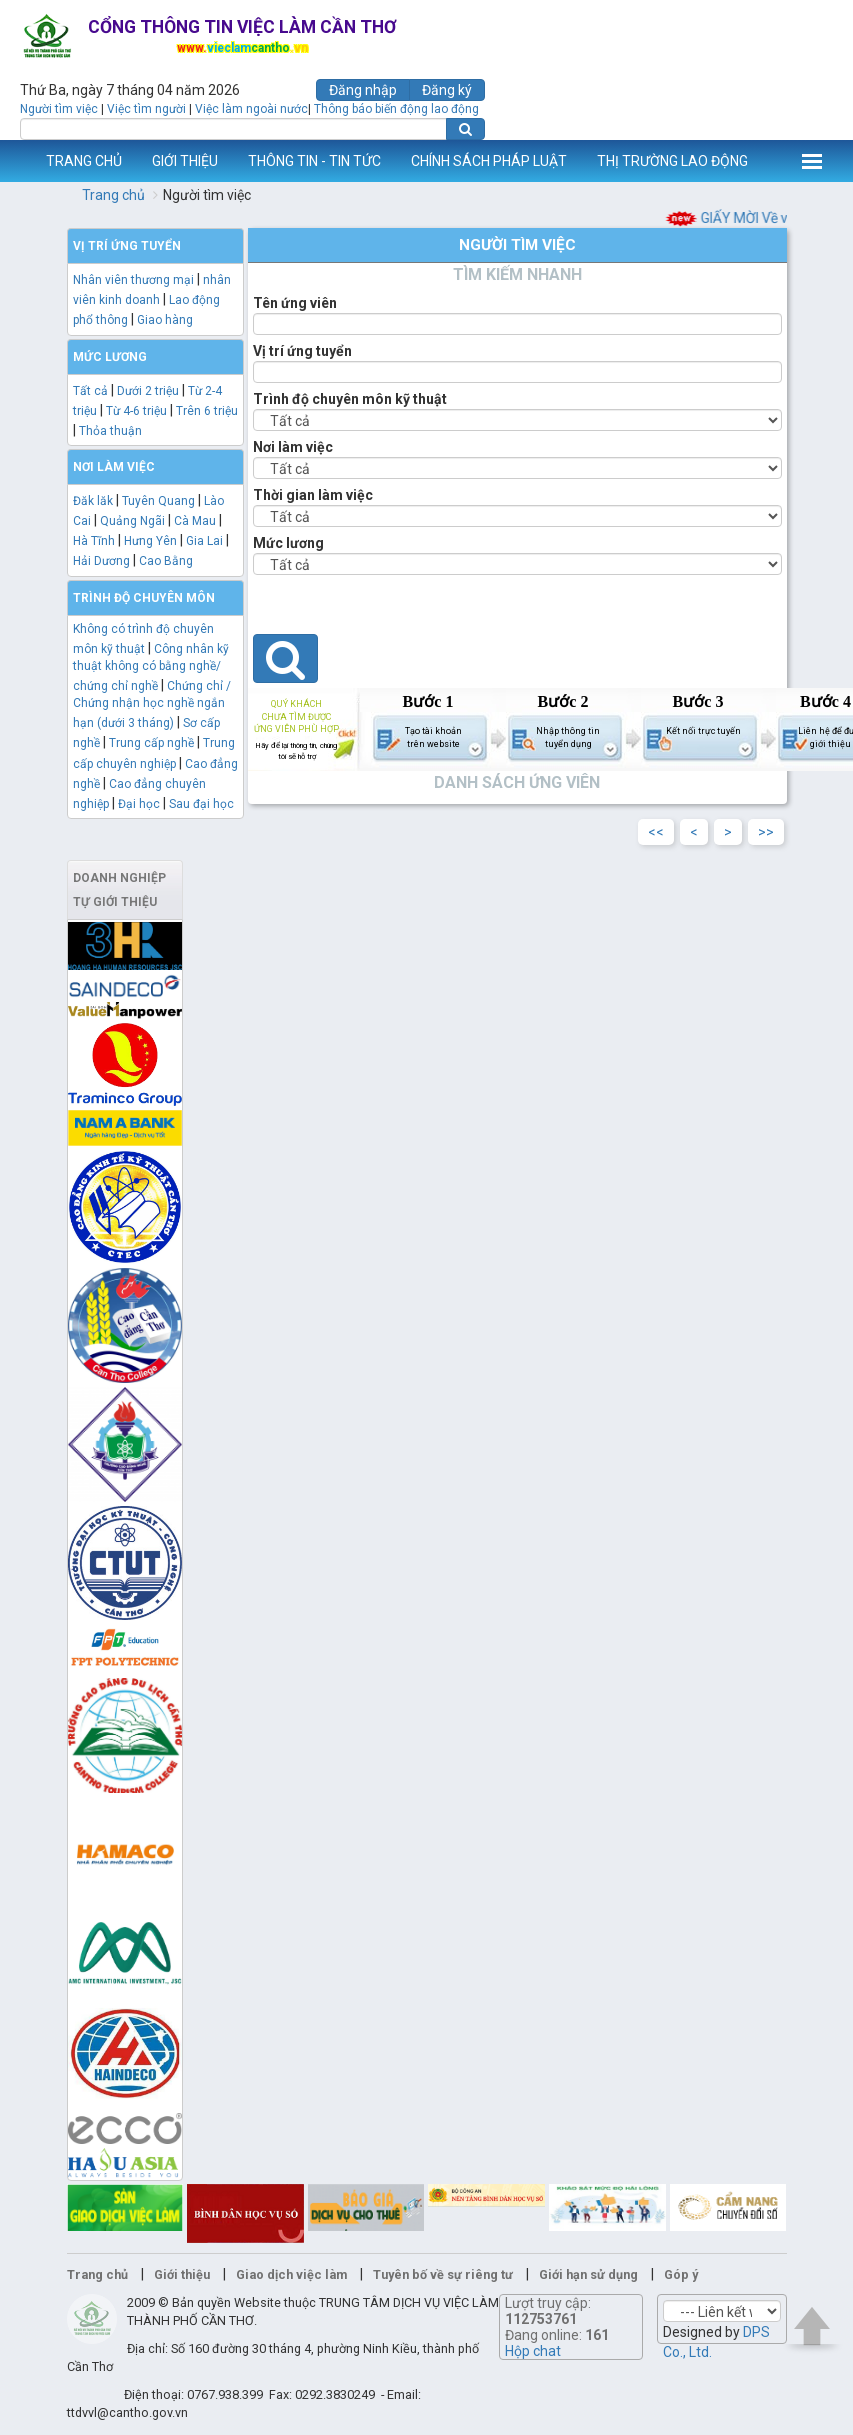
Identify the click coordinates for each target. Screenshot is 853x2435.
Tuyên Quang (158, 501)
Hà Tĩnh (94, 541)
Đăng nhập (363, 90)
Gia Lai (204, 541)
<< (656, 832)
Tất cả (90, 391)
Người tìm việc (59, 109)
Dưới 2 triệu (148, 391)
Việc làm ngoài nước (251, 109)
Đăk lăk (93, 501)
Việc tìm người (146, 109)
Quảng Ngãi (132, 521)
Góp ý (681, 2274)
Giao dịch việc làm (291, 2274)
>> (766, 832)
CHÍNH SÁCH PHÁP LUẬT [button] (489, 161)
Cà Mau (195, 521)
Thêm (812, 161)
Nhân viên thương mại (133, 280)
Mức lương (288, 543)
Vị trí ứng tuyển (302, 351)
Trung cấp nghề (151, 743)
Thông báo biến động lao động (396, 109)
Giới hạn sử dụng (588, 2274)
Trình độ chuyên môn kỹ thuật (350, 399)
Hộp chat (533, 2351)
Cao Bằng (166, 561)
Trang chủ (113, 195)
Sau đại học (201, 804)
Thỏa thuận (110, 431)
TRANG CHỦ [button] (84, 161)
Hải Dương (101, 561)
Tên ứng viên (295, 303)
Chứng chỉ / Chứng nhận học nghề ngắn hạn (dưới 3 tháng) (152, 704)
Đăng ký (447, 90)
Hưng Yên (150, 541)
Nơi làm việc (293, 447)
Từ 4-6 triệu (136, 411)
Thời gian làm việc (313, 495)
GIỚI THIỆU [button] (185, 161)
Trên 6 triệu (207, 411)
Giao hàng (165, 320)
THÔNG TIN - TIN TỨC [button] (314, 161)
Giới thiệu (182, 2274)
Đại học (139, 804)
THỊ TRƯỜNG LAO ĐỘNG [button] (672, 161)
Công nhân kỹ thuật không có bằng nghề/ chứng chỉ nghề (151, 667)
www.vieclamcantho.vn (16, 161)
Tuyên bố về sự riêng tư (443, 2274)
